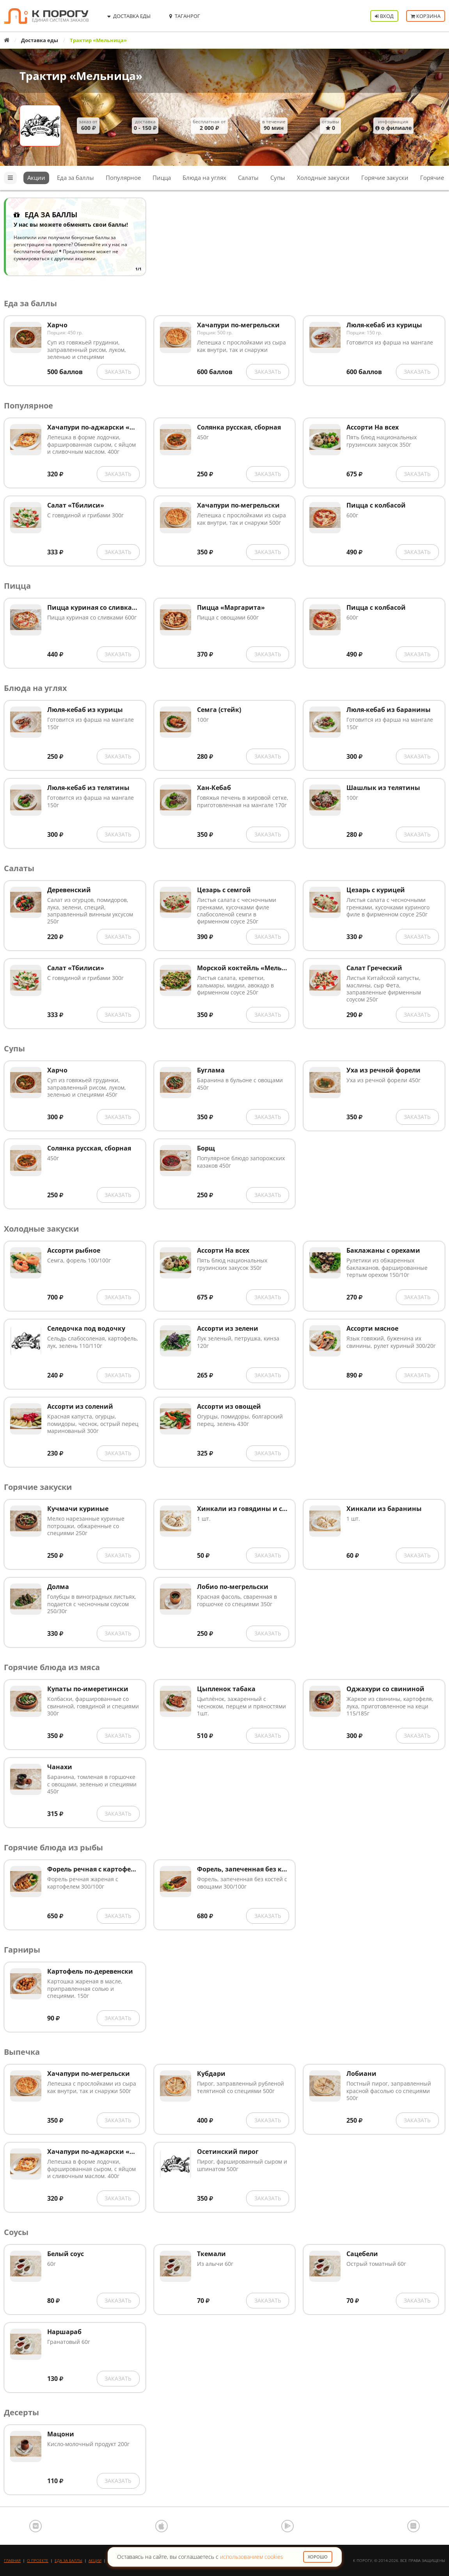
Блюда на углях (204, 177)
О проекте (37, 2560)
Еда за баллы (75, 177)
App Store (161, 2526)
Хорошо (318, 2557)
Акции (36, 177)
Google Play (287, 2526)
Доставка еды (39, 40)
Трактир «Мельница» (81, 75)
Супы (277, 177)
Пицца (162, 177)
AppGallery (413, 2526)
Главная (12, 2560)
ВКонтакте (35, 2526)
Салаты (248, 177)
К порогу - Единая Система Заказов (46, 16)
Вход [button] (384, 16)
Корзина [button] (425, 16)
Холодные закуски (323, 177)
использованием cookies (251, 2556)
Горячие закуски (384, 177)
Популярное (123, 177)
